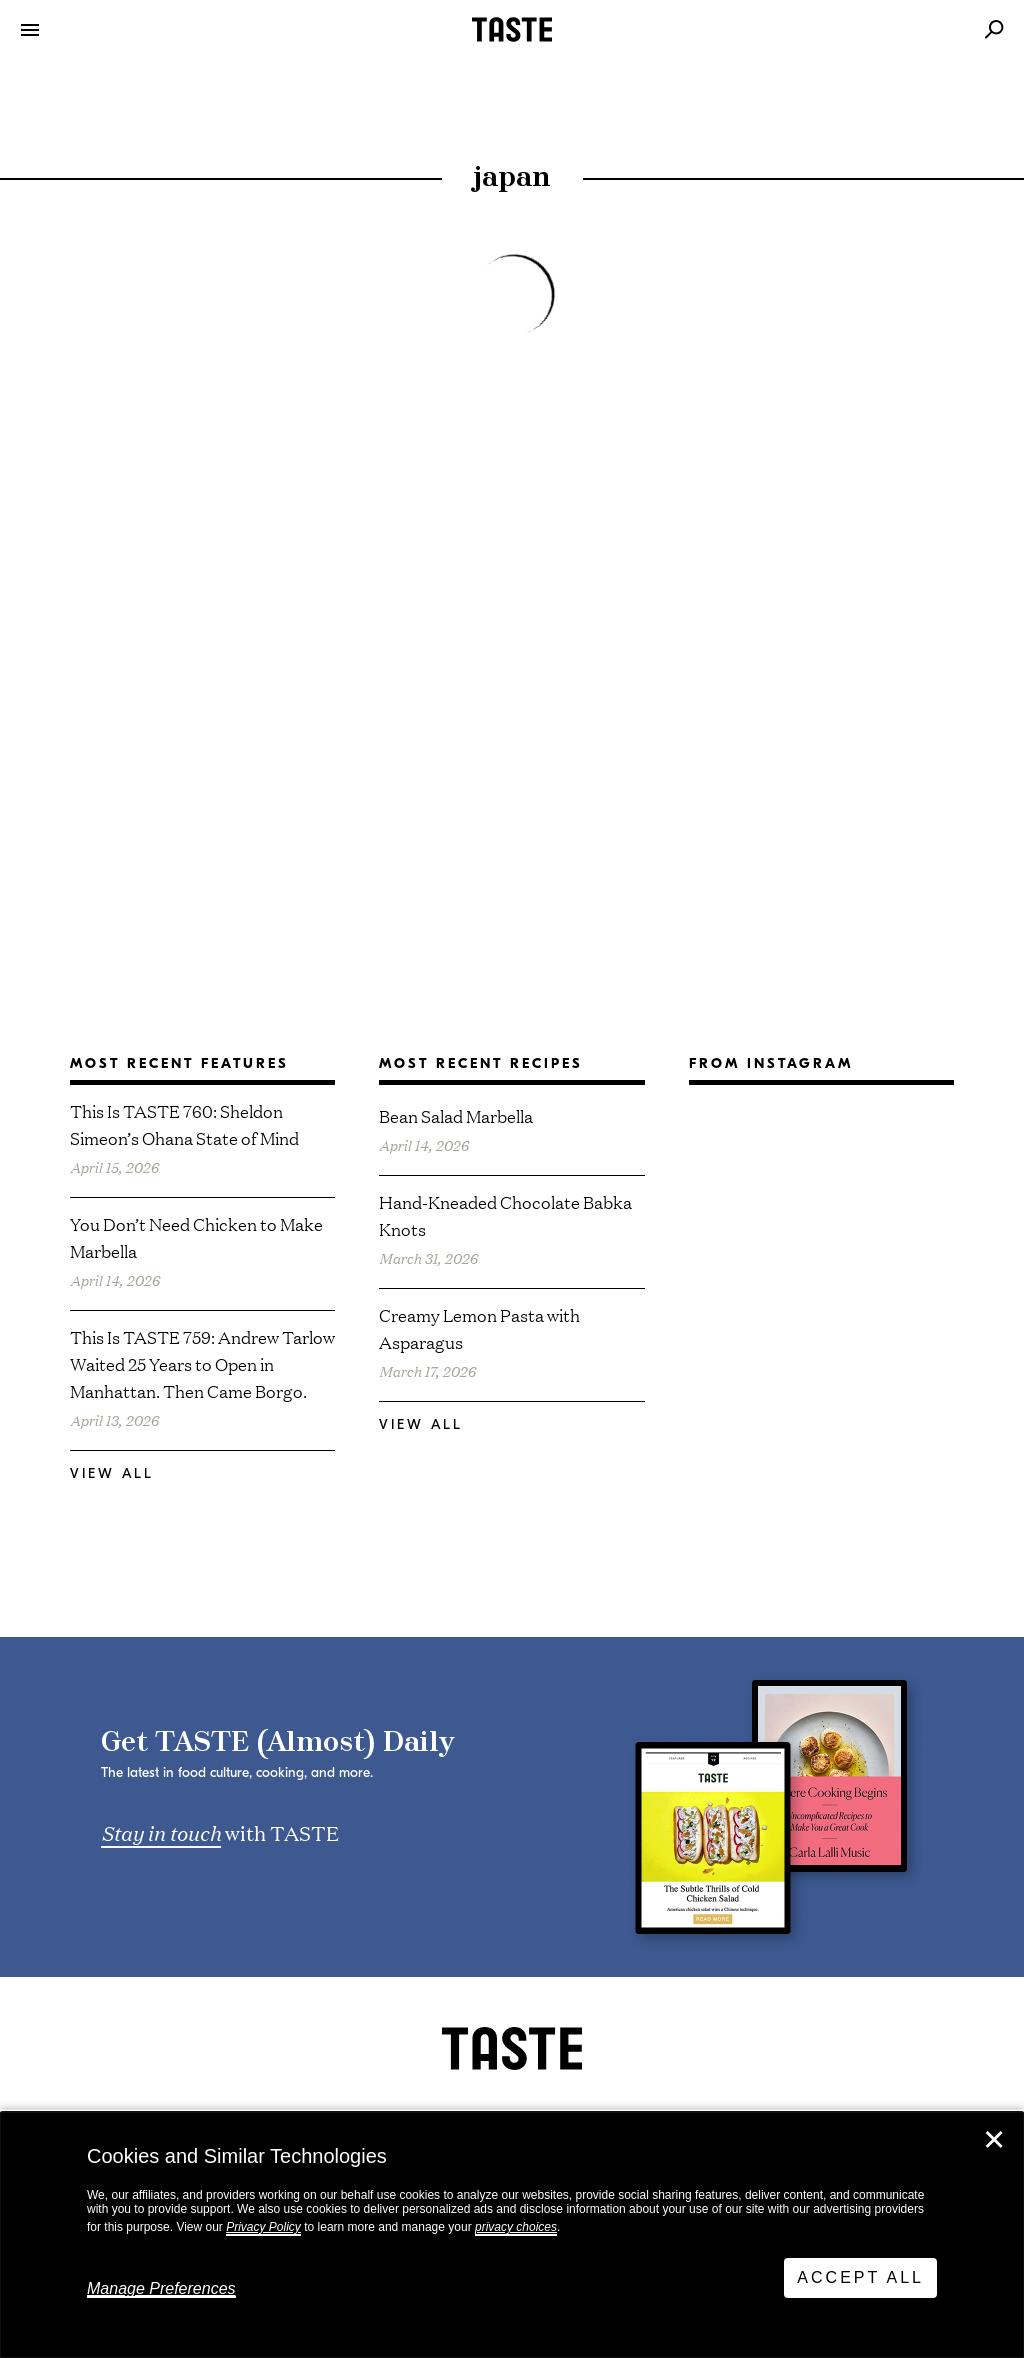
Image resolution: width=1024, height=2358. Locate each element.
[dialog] (512, 2235)
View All (112, 1473)
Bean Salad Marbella (456, 1115)
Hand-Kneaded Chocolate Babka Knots (505, 1215)
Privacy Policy (263, 2227)
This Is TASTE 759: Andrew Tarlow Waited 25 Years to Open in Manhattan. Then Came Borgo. (202, 1363)
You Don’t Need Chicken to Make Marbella (196, 1237)
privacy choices (516, 2227)
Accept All (860, 2277)
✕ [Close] (994, 2140)
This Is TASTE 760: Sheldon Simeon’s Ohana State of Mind (184, 1124)
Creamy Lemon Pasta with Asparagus (479, 1328)
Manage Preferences (161, 2288)
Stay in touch (161, 1832)
